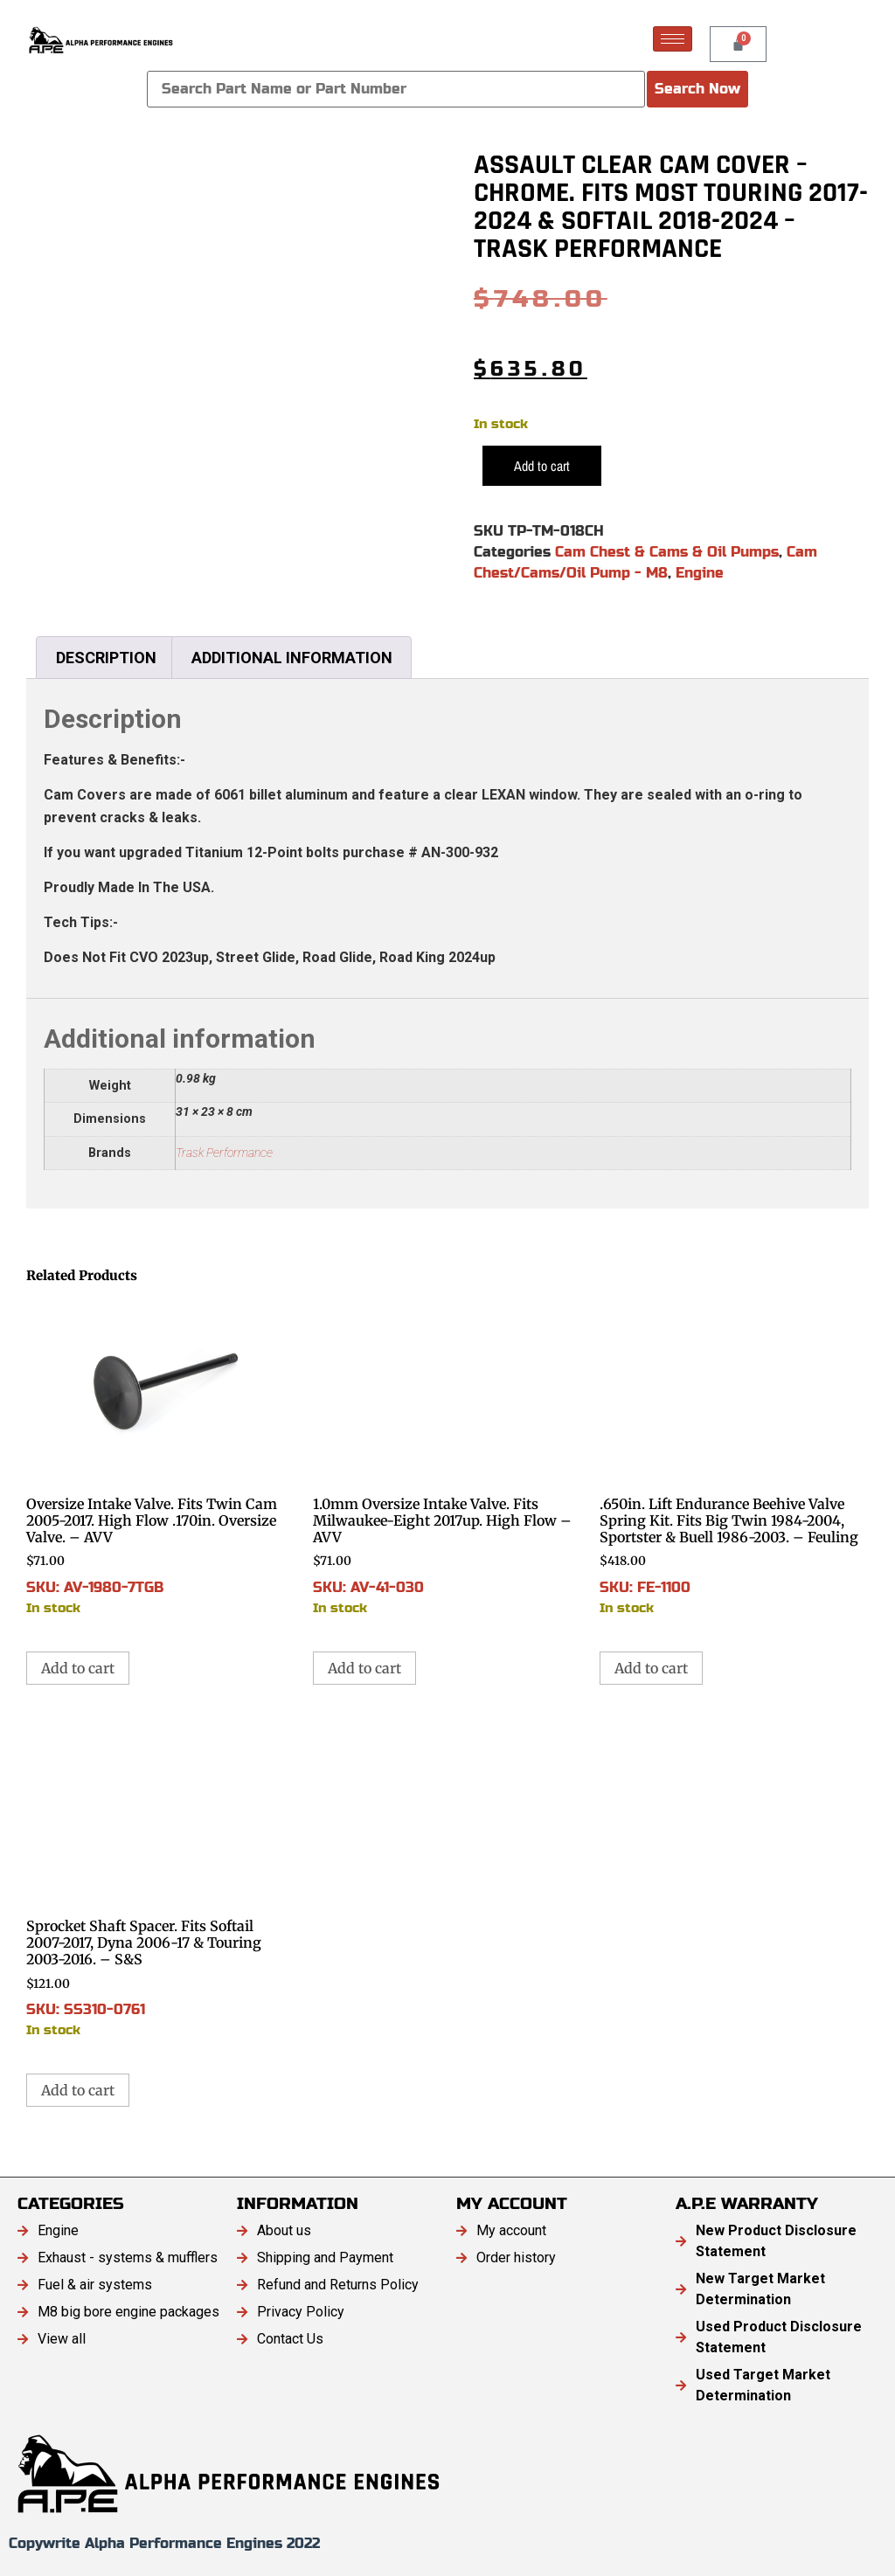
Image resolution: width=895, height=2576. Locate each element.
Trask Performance (224, 1153)
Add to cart (542, 465)
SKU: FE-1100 (734, 1457)
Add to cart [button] (77, 1668)
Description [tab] (106, 657)
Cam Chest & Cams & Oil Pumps (667, 552)
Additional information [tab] (291, 657)
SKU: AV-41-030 (447, 1457)
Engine (700, 572)
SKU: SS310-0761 (160, 1879)
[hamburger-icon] (672, 39)
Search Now (697, 88)
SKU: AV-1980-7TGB (160, 1457)
